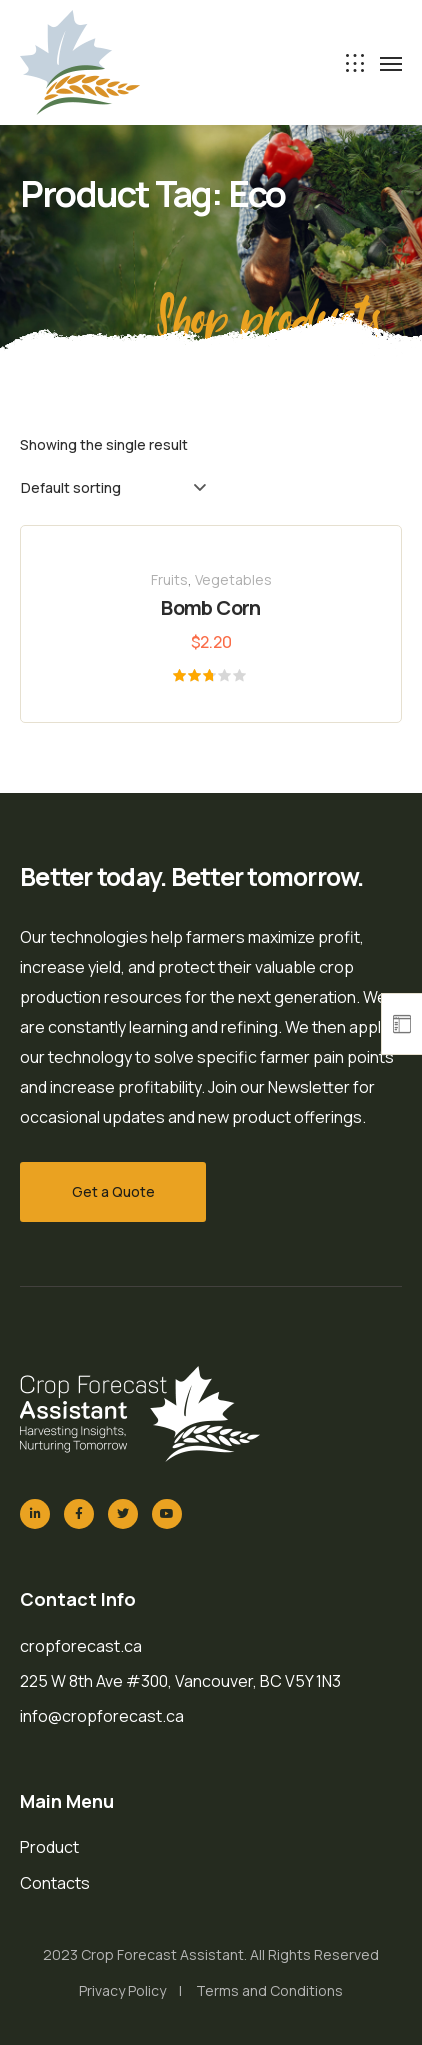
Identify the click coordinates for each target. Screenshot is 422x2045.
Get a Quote (113, 1191)
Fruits (169, 579)
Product (49, 1847)
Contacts (55, 1883)
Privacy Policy (122, 1990)
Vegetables (233, 579)
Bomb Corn (211, 607)
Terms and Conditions (269, 1990)
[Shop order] (113, 488)
